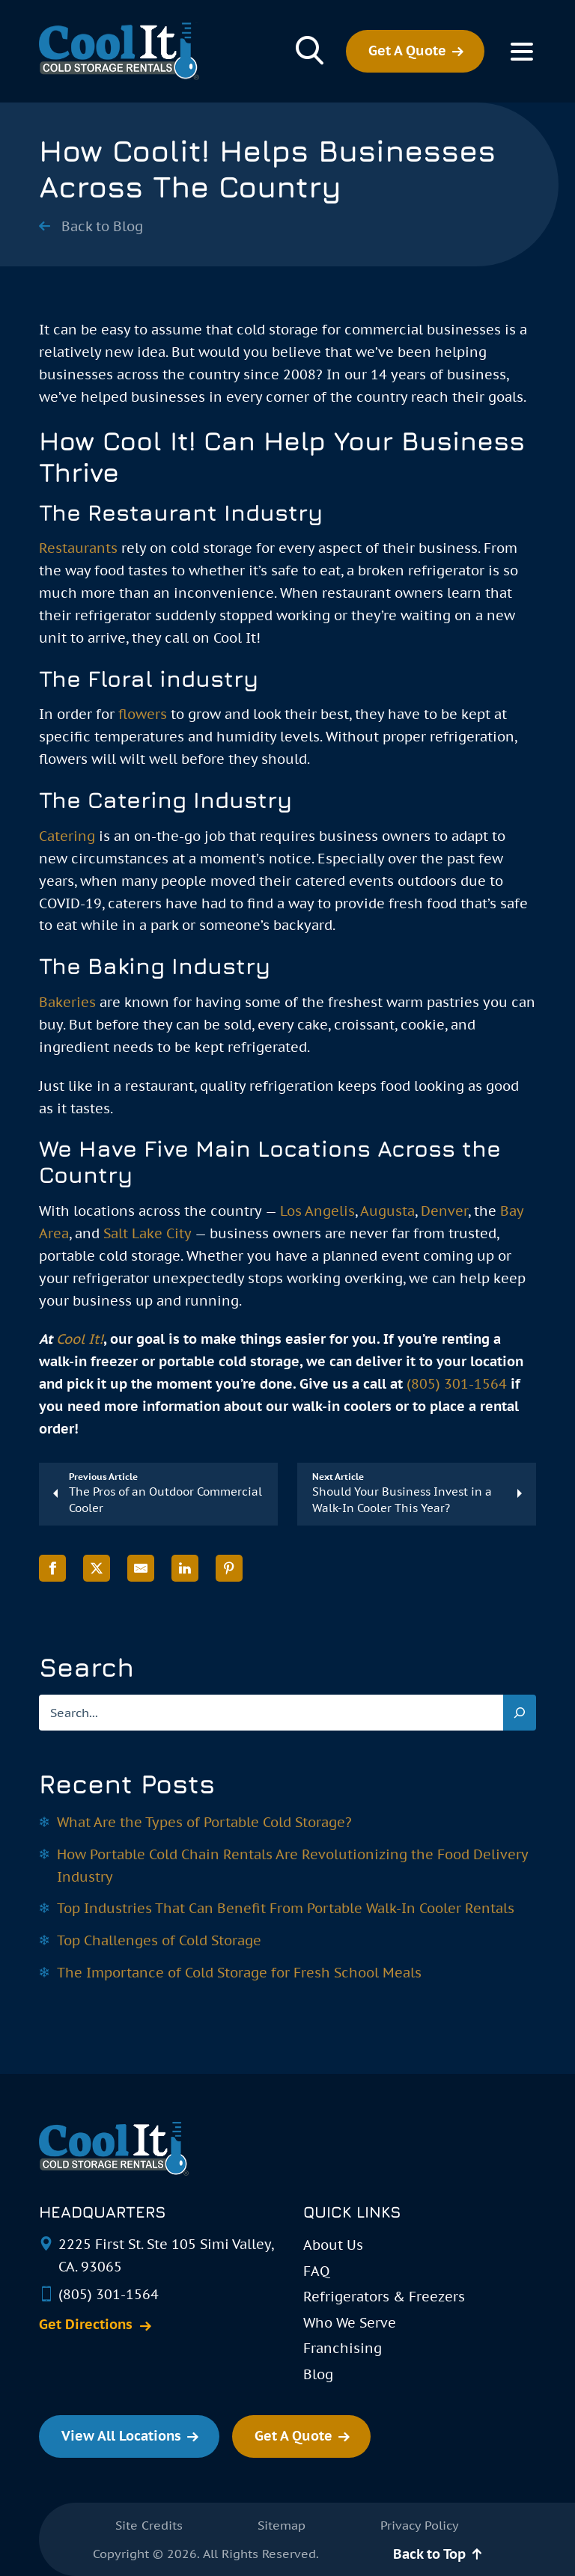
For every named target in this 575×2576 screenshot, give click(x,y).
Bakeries (67, 1002)
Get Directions (86, 2324)
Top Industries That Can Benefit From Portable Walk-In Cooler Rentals (285, 1908)
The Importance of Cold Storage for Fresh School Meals (239, 1972)
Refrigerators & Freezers (384, 2296)
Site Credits (149, 2525)
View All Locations (121, 2435)
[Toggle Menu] (521, 51)
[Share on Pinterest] (229, 1568)
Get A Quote (407, 50)
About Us (333, 2245)
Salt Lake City (147, 1233)
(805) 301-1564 (457, 1383)
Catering (67, 836)
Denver (444, 1211)
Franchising (342, 2348)
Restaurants (78, 548)
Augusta (387, 1211)
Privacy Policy (419, 2525)
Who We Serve (349, 2322)
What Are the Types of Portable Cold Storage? (204, 1822)
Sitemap (281, 2525)
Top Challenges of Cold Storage (159, 1940)
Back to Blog (102, 226)
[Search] (519, 1713)
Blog (318, 2374)
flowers (142, 714)
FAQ (316, 2271)
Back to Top (429, 2554)
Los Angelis (317, 1211)
